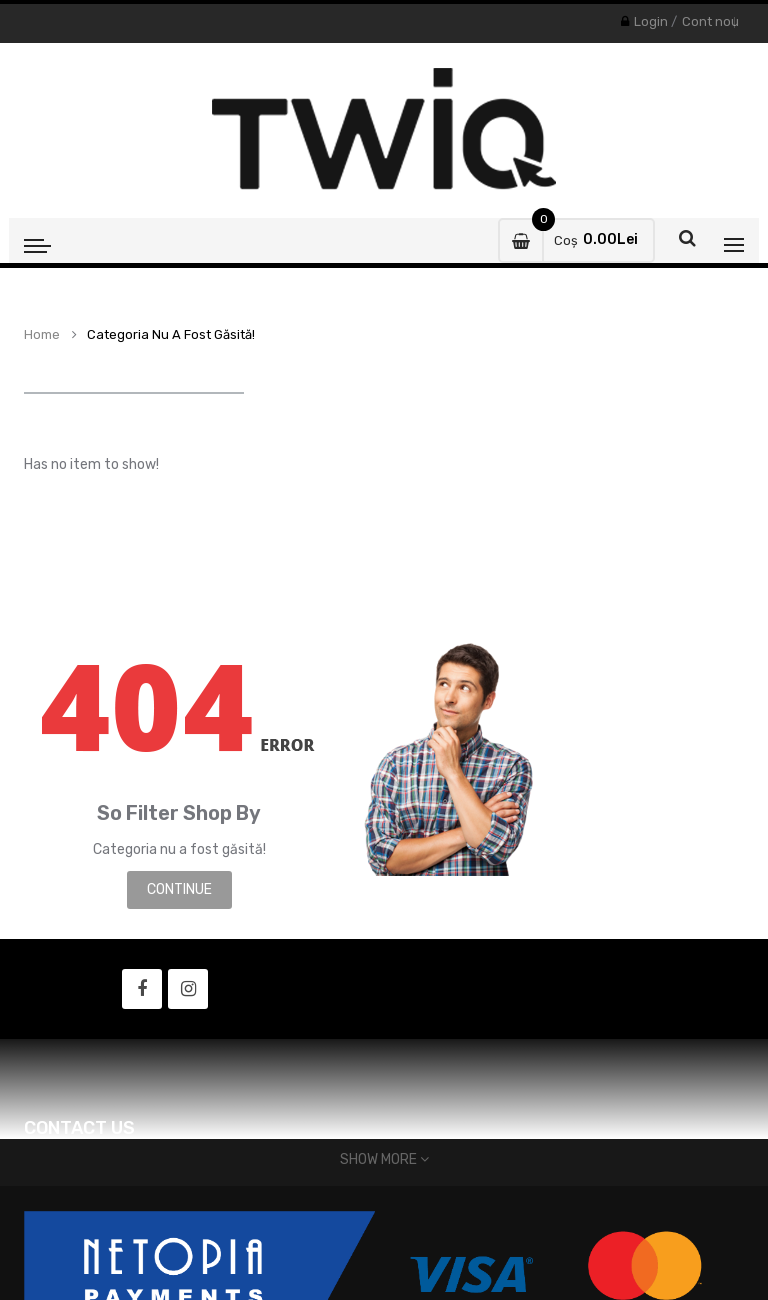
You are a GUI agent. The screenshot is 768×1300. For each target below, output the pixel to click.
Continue (179, 889)
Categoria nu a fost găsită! (171, 335)
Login (651, 21)
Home (42, 335)
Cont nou (710, 21)
